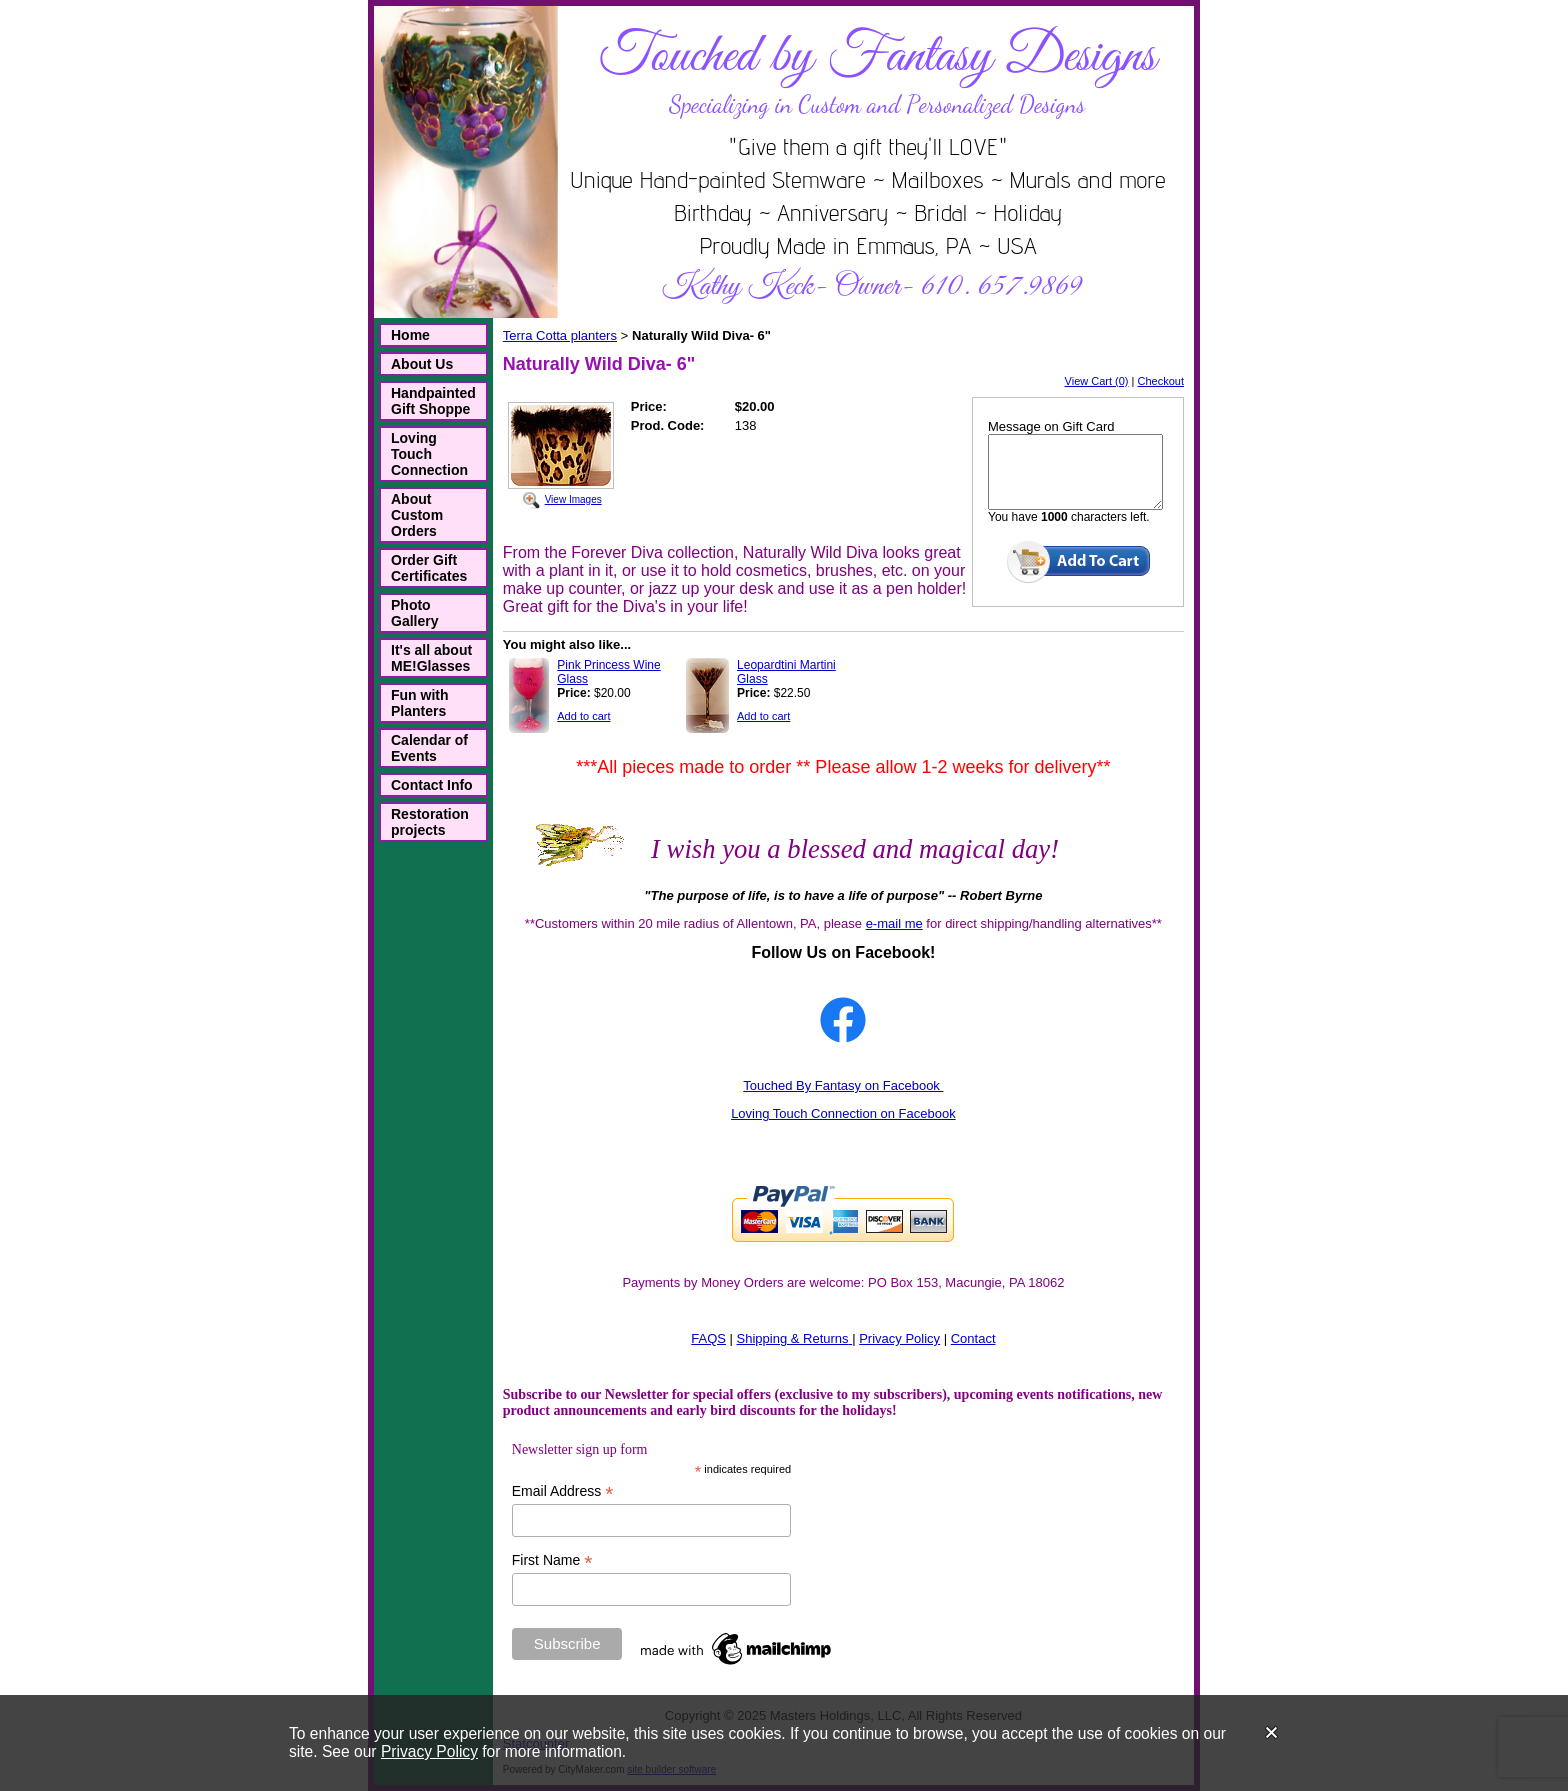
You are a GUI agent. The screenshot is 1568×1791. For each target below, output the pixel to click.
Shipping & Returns (793, 1338)
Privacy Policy (429, 1751)
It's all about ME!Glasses (431, 658)
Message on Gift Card (1051, 426)
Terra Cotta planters (560, 335)
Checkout (1161, 381)
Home (410, 335)
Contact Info (432, 785)
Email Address (563, 1491)
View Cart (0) (1097, 381)
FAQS (708, 1338)
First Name (552, 1560)
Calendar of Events (429, 748)
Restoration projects (430, 822)
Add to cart (583, 716)
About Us (422, 364)
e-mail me (894, 923)
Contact (973, 1338)
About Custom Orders (417, 515)
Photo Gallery (414, 613)
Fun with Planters (420, 703)
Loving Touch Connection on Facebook (843, 1113)
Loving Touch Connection (429, 454)
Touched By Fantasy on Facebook (843, 1085)
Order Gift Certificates (429, 568)
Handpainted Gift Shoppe (433, 401)
